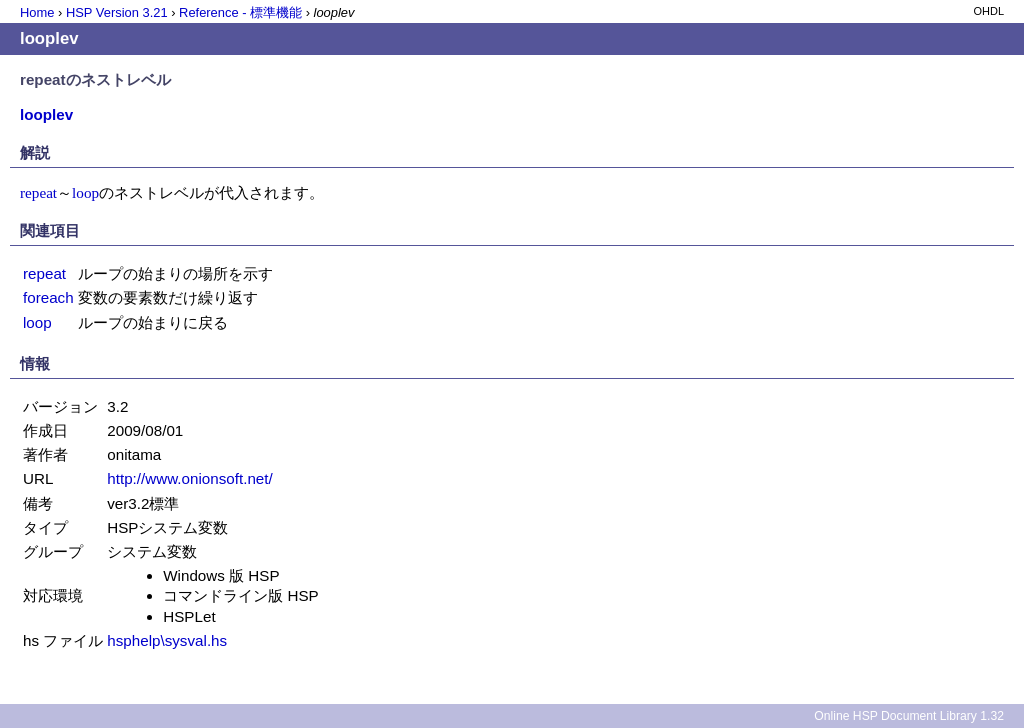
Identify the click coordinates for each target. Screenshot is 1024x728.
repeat (38, 192)
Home (37, 12)
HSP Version (117, 12)
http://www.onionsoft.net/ (189, 478)
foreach (48, 297)
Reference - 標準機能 (240, 12)
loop (85, 192)
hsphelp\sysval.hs (167, 640)
